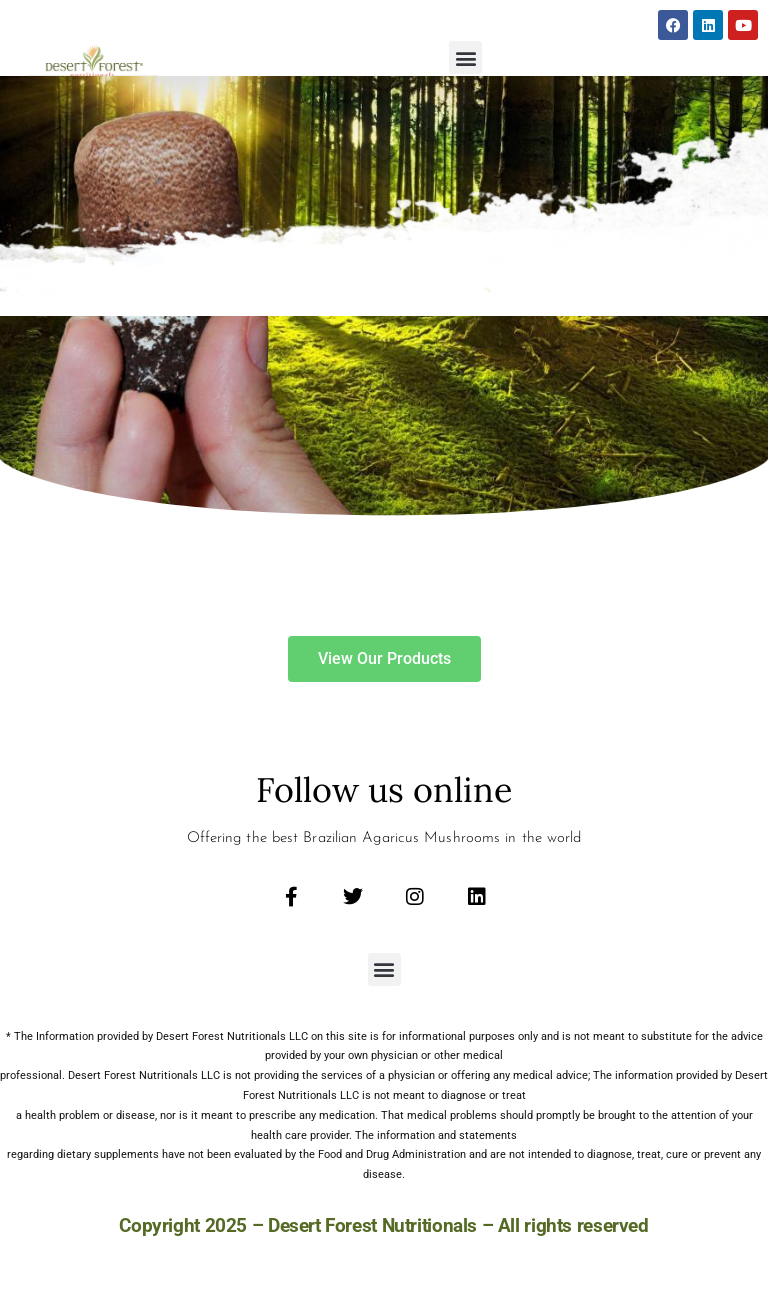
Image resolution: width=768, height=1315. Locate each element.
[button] (465, 57)
